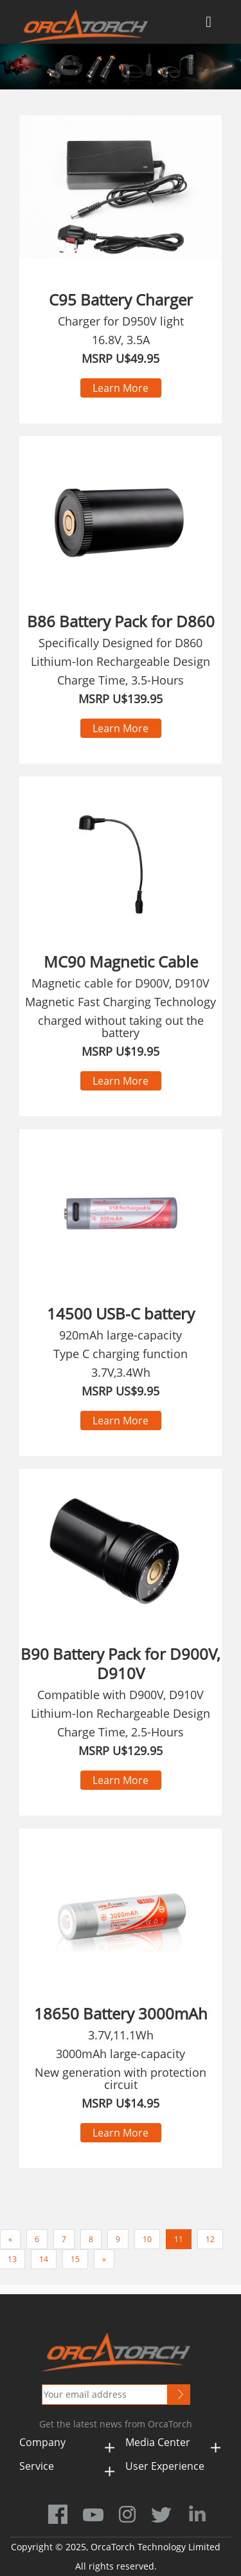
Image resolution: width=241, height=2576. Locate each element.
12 (210, 2239)
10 (147, 2239)
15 (75, 2259)
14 (43, 2259)
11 (178, 2239)
